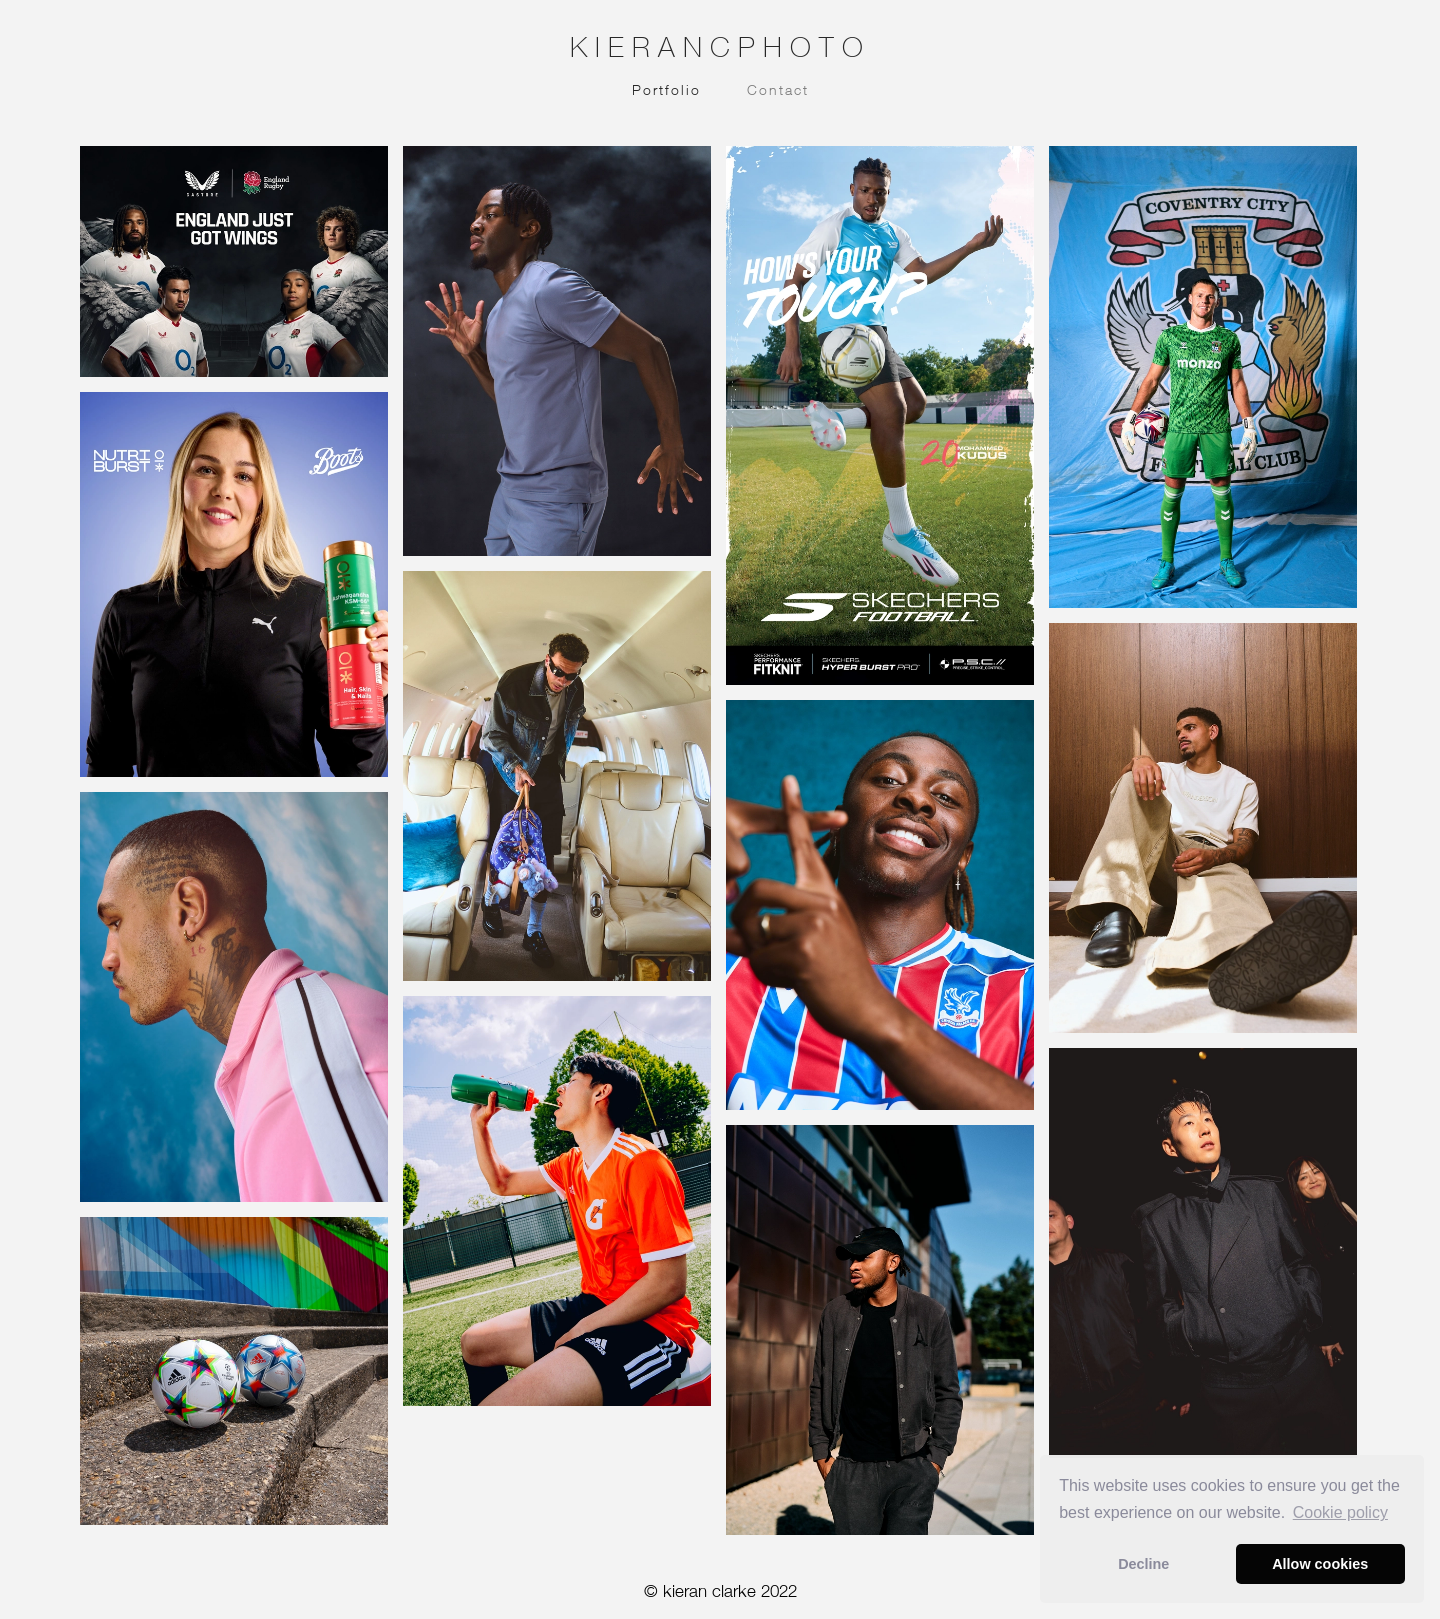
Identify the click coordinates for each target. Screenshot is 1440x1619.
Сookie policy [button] (1340, 1512)
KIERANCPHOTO (720, 46)
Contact (778, 89)
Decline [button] (1143, 1564)
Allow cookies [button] (1320, 1564)
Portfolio (666, 89)
